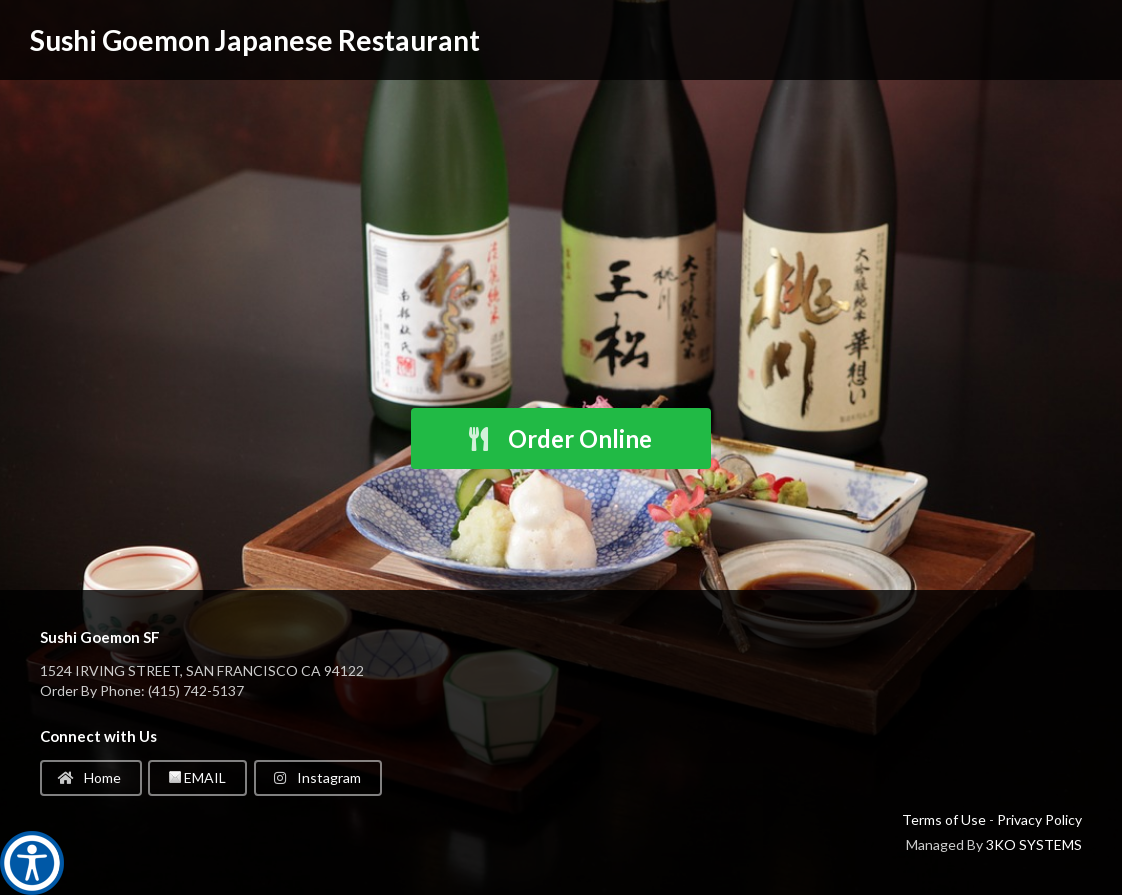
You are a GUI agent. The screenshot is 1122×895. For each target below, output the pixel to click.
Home (89, 777)
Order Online (559, 438)
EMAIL (197, 777)
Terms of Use (944, 819)
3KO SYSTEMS (1034, 844)
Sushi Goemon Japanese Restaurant (255, 40)
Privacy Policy (1039, 819)
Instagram (317, 777)
